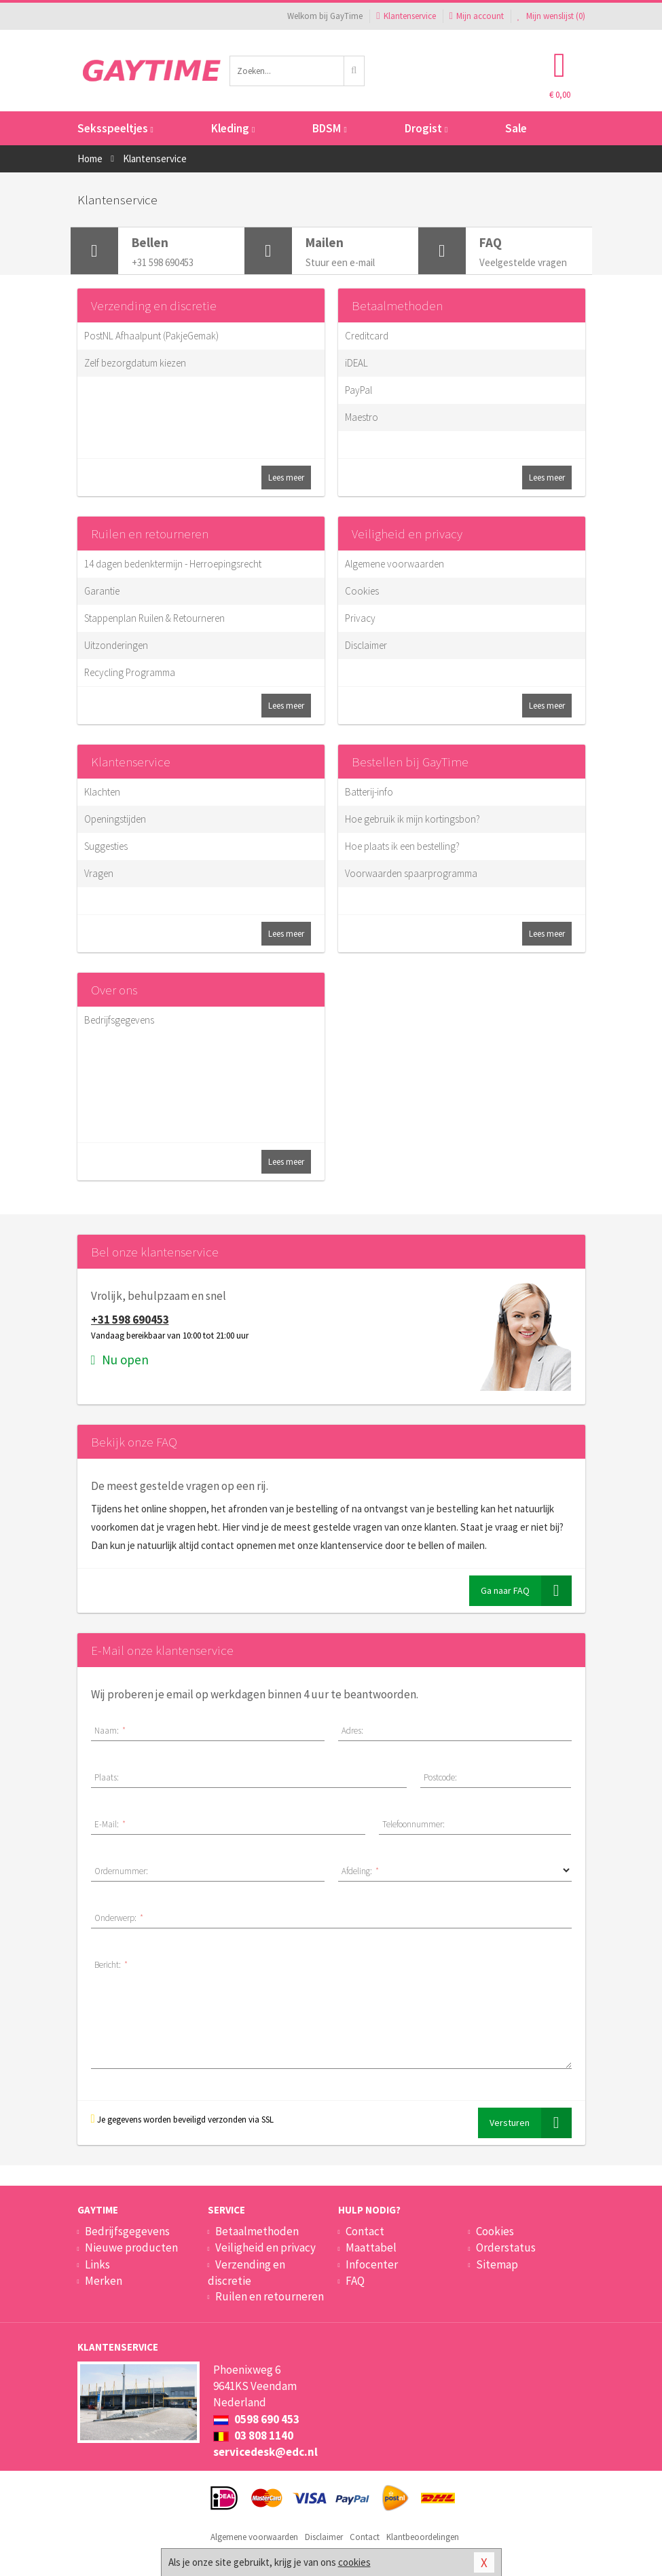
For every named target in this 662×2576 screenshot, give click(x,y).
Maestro (361, 417)
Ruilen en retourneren (149, 533)
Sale (516, 128)
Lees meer (286, 477)
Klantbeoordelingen (422, 2537)
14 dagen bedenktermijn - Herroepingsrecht (172, 563)
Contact (365, 2231)
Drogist (426, 128)
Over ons (114, 990)
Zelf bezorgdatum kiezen (135, 362)
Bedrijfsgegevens (119, 1019)
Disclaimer (366, 645)
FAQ (355, 2280)
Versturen (531, 2123)
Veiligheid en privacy (407, 533)
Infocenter (372, 2264)
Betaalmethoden (397, 305)
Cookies (362, 590)
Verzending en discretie (154, 305)
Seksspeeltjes (115, 128)
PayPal (358, 390)
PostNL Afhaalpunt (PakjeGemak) (151, 335)
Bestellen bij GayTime (410, 761)
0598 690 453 (256, 2419)
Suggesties (106, 846)
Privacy (360, 618)
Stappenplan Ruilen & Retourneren (154, 618)
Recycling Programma (129, 672)
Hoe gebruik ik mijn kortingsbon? (412, 819)
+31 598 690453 (130, 1319)
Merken (103, 2280)
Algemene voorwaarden (394, 563)
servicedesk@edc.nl (265, 2451)
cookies (354, 2562)
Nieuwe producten (131, 2247)
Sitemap (497, 2264)
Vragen (98, 873)
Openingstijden (115, 819)
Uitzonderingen (116, 645)
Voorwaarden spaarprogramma (411, 873)
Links (97, 2264)
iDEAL (356, 362)
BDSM (329, 128)
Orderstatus (506, 2247)
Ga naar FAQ (526, 1590)
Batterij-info (369, 791)
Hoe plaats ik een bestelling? (402, 846)
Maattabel (371, 2247)
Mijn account (476, 16)
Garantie (101, 590)
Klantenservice (405, 16)
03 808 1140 (253, 2435)
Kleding (233, 128)
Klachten (102, 791)
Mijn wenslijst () (551, 16)
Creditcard (366, 335)
